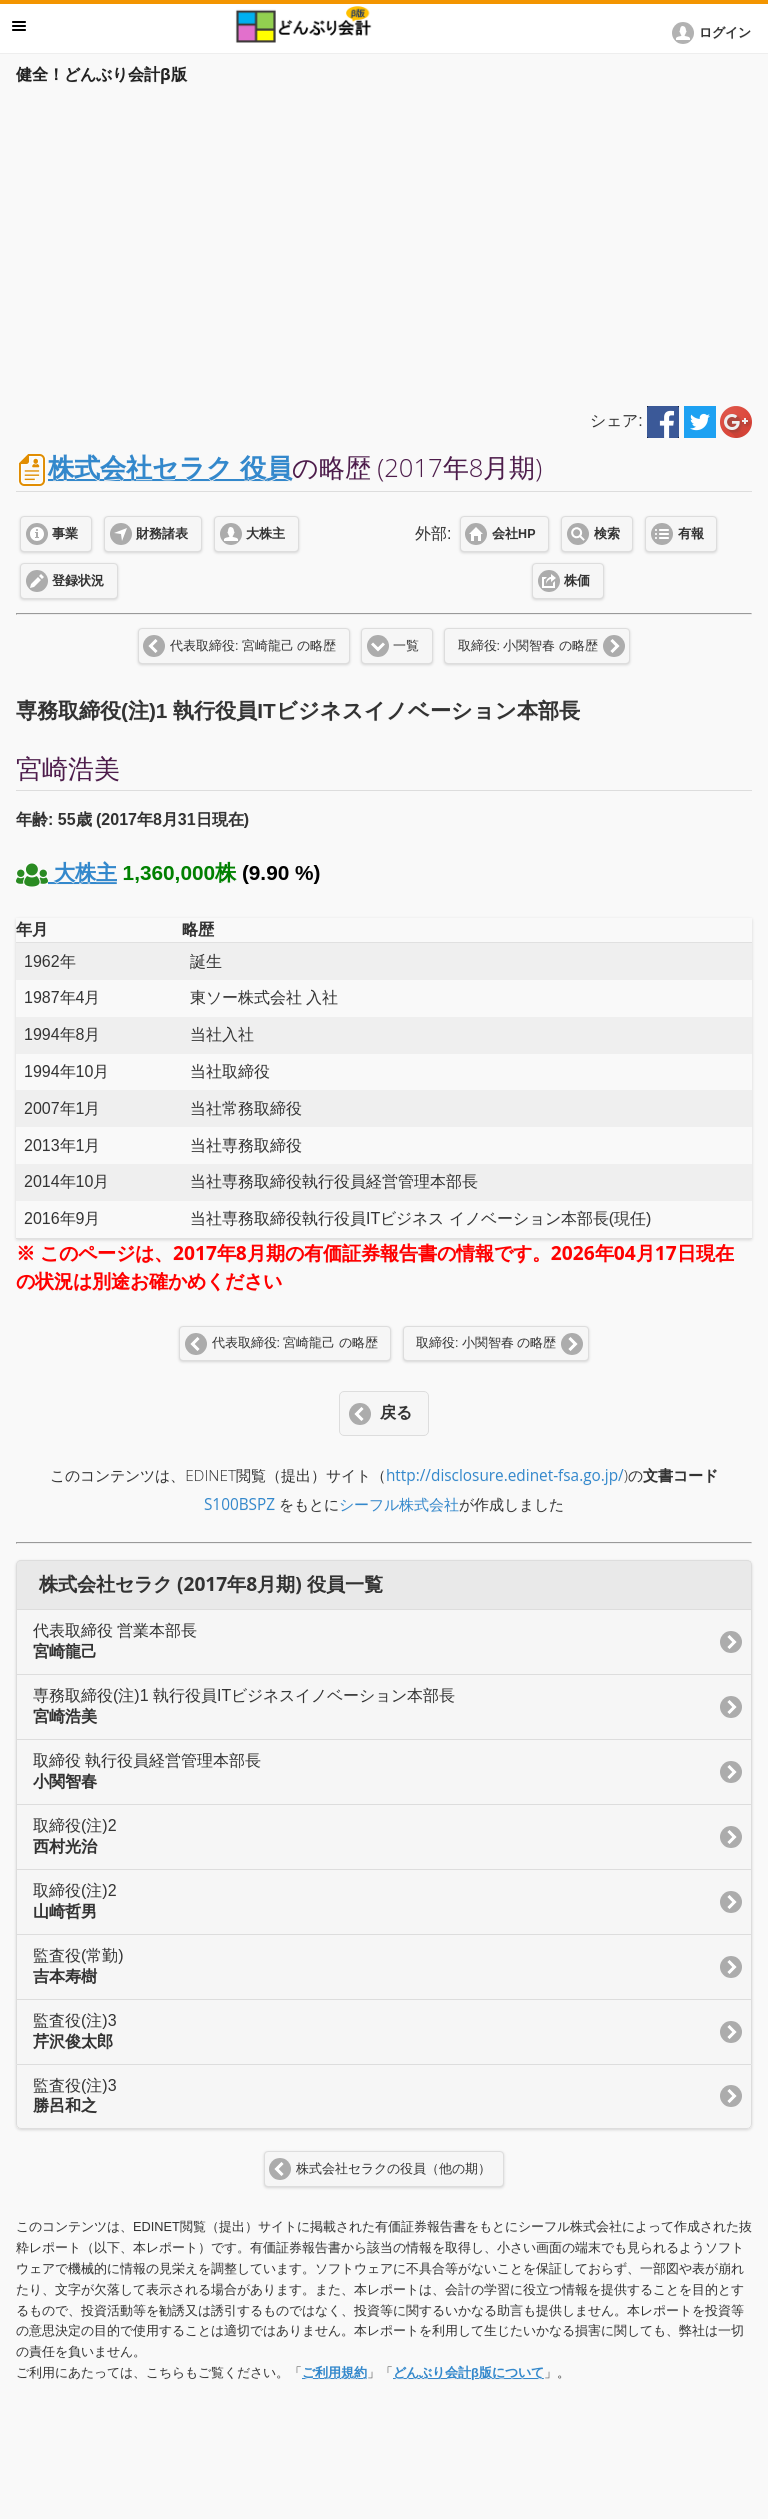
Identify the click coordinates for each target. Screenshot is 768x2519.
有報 (691, 534)
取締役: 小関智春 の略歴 (528, 646)
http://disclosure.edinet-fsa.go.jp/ (505, 1475)
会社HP (513, 534)
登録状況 (78, 581)
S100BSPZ (239, 1504)
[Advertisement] (384, 242)
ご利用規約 (334, 2372)
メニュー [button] (19, 26)
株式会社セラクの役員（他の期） (393, 2169)
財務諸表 (162, 534)
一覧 (406, 646)
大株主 (265, 534)
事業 (65, 534)
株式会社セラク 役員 (170, 467)
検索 (607, 534)
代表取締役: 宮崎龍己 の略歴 (253, 646)
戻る (396, 1412)
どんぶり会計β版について (468, 2372)
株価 (577, 581)
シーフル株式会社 (399, 1504)
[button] (715, 33)
